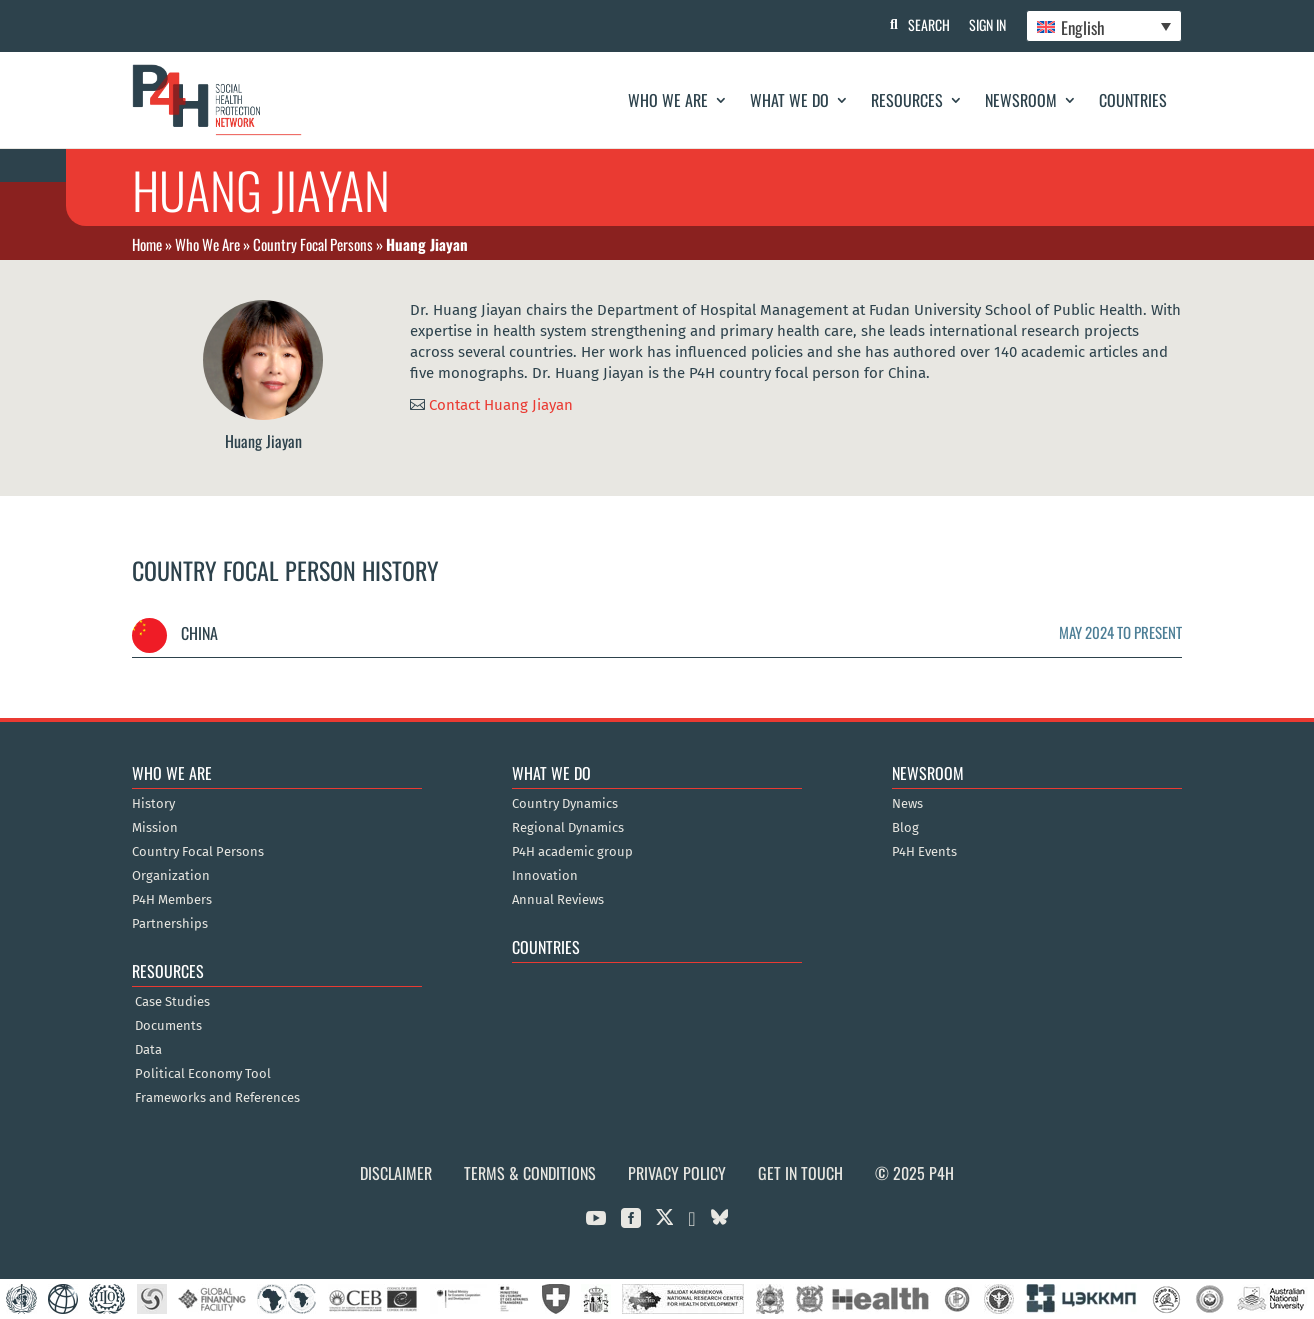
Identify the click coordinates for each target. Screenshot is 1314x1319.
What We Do (789, 100)
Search (928, 24)
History (153, 804)
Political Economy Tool (203, 1074)
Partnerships (170, 924)
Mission (155, 828)
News (907, 804)
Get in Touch (800, 1173)
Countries (1133, 100)
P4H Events (924, 852)
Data (148, 1050)
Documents (168, 1026)
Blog (905, 828)
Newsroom (1021, 100)
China (175, 633)
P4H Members (172, 900)
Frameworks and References (217, 1098)
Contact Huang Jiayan (501, 404)
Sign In (987, 24)
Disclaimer (396, 1173)
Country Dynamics (565, 804)
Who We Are (668, 100)
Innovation (545, 876)
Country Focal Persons (313, 244)
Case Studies (172, 1002)
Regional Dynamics (568, 828)
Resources (907, 100)
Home (147, 244)
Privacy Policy (677, 1173)
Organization (171, 876)
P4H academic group (572, 852)
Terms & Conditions (530, 1173)
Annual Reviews (558, 900)
